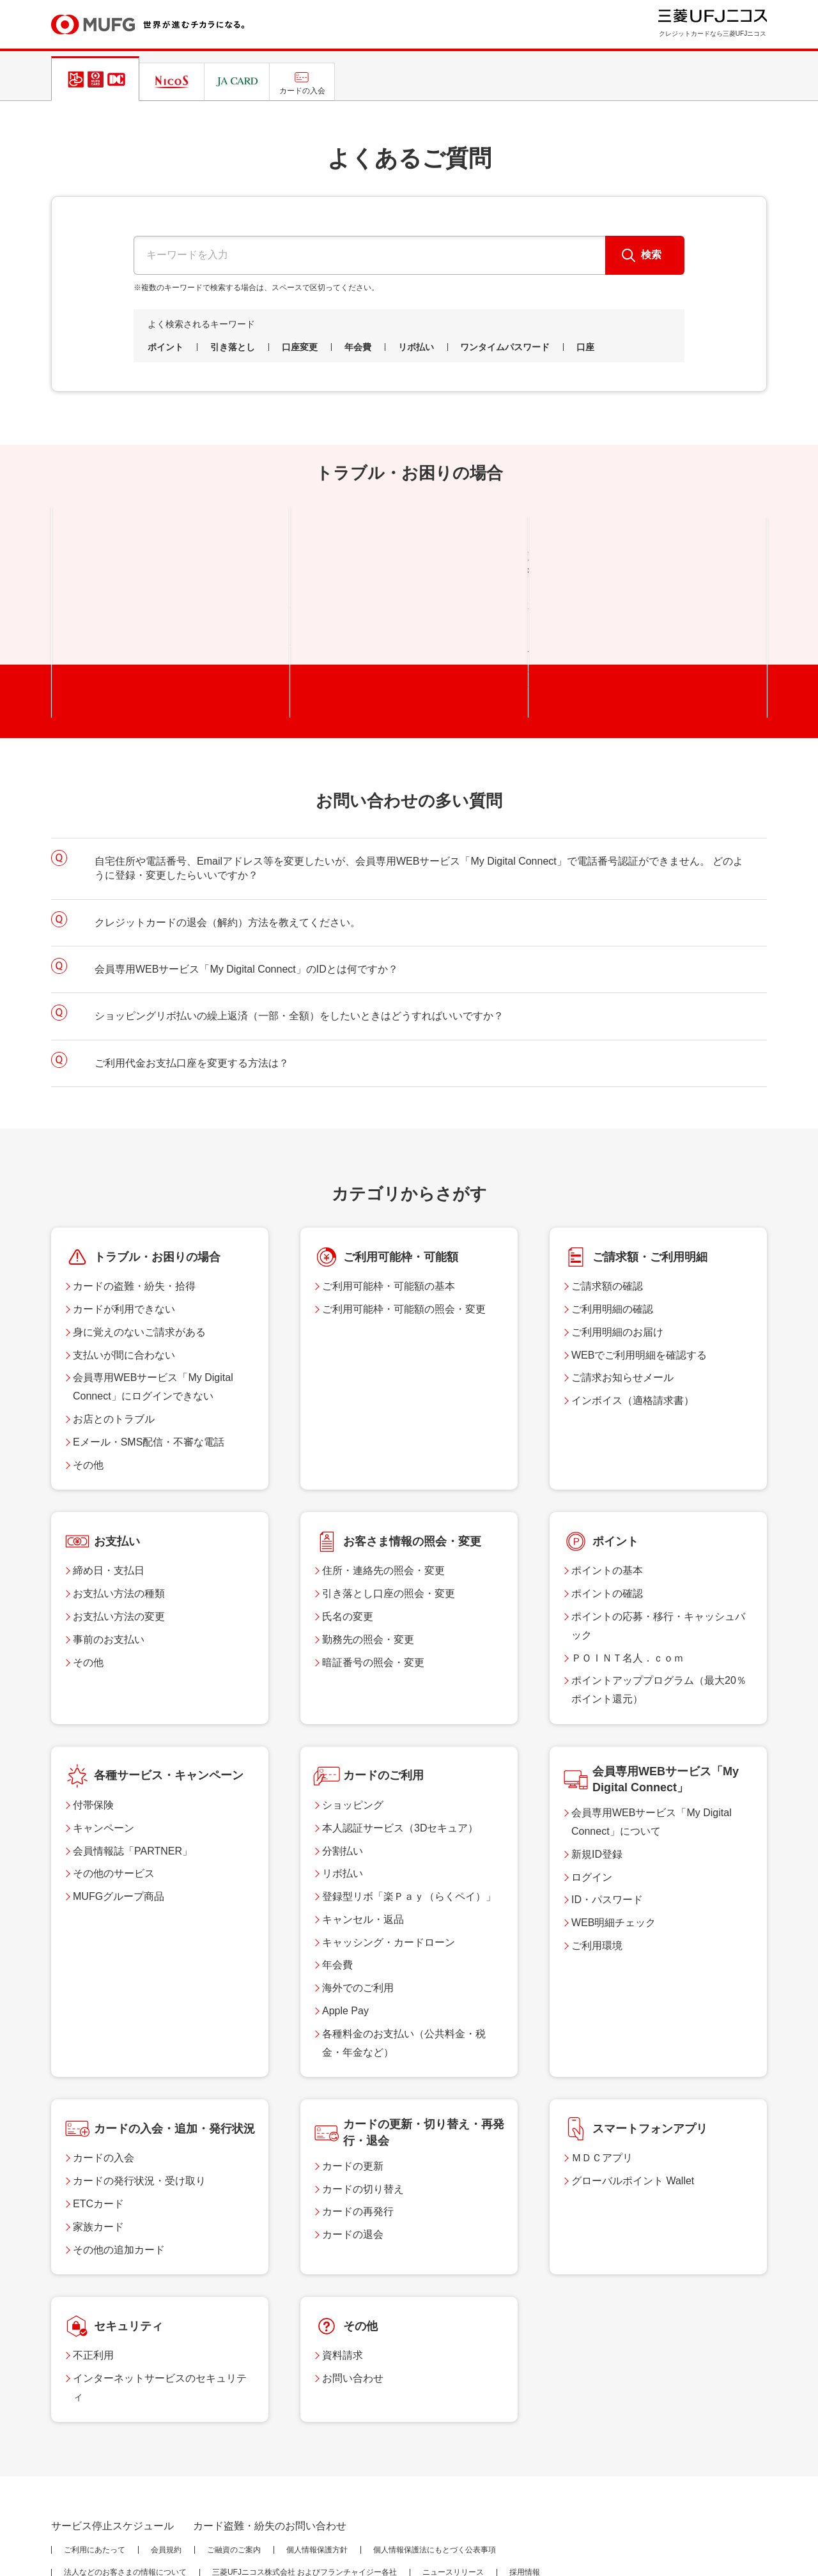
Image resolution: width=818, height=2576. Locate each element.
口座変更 (300, 347)
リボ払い (416, 347)
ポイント (165, 347)
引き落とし (232, 347)
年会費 (357, 347)
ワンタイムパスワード (505, 347)
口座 (585, 347)
